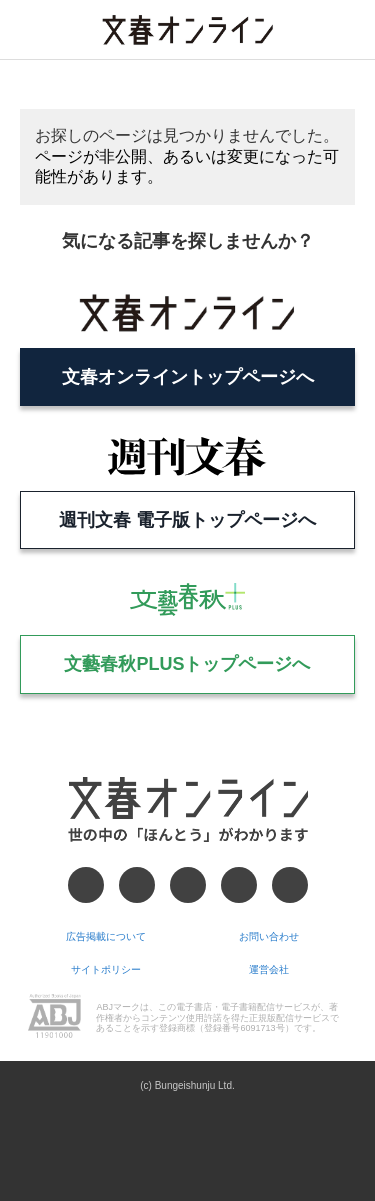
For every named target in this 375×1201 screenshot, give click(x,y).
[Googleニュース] (239, 885)
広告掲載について (106, 936)
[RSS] (290, 885)
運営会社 (269, 969)
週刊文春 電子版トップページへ (187, 520)
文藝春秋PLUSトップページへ (187, 664)
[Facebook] (86, 885)
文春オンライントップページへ (188, 377)
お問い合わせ (269, 936)
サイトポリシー (106, 969)
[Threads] (188, 885)
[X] (137, 885)
